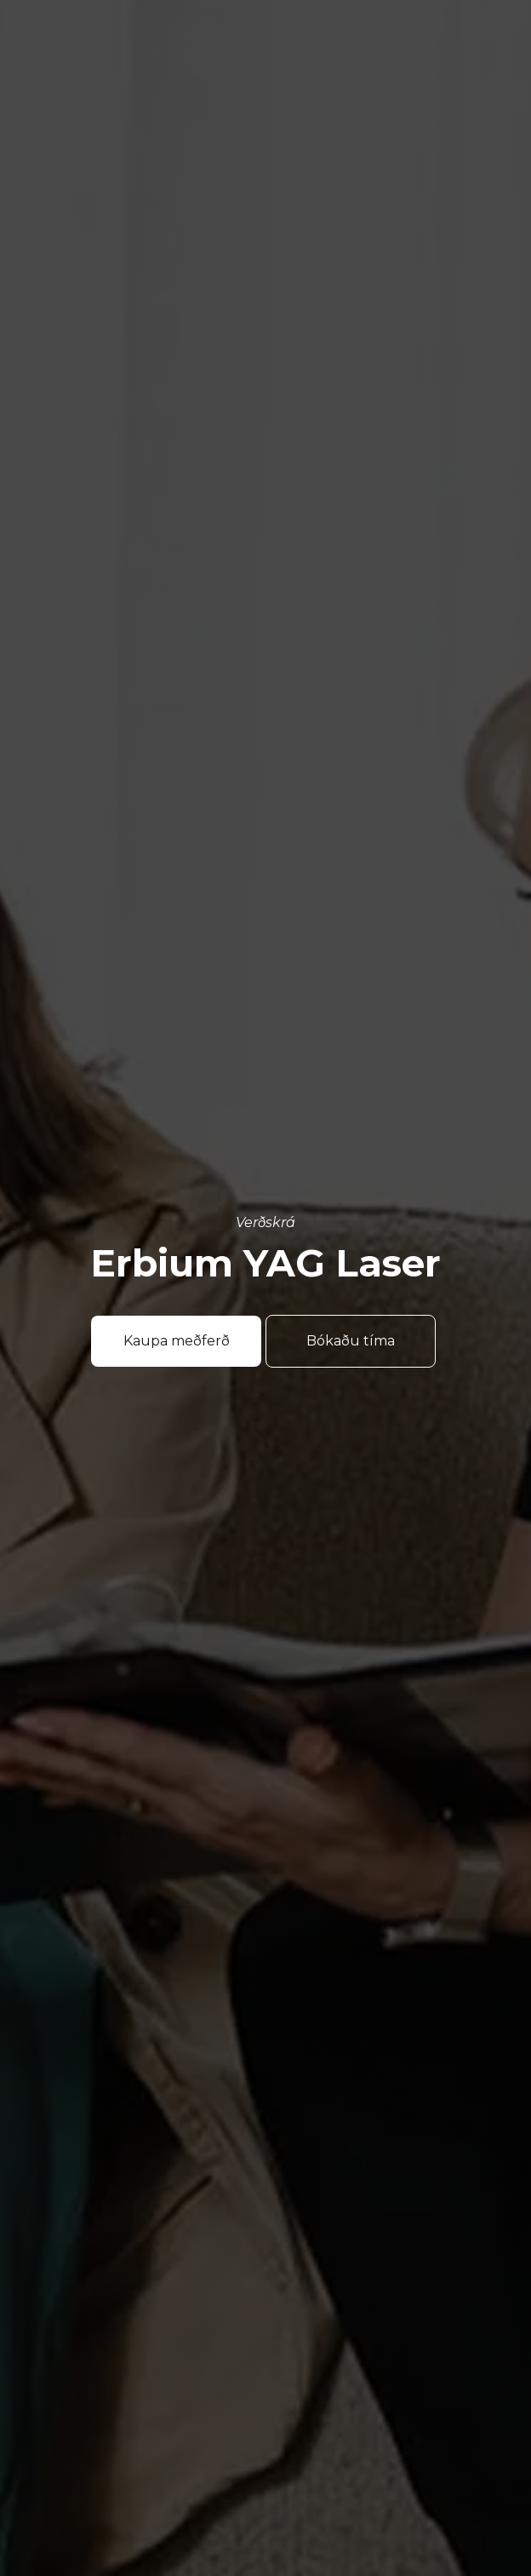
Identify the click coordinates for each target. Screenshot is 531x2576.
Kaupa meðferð (176, 1341)
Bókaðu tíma (350, 1341)
